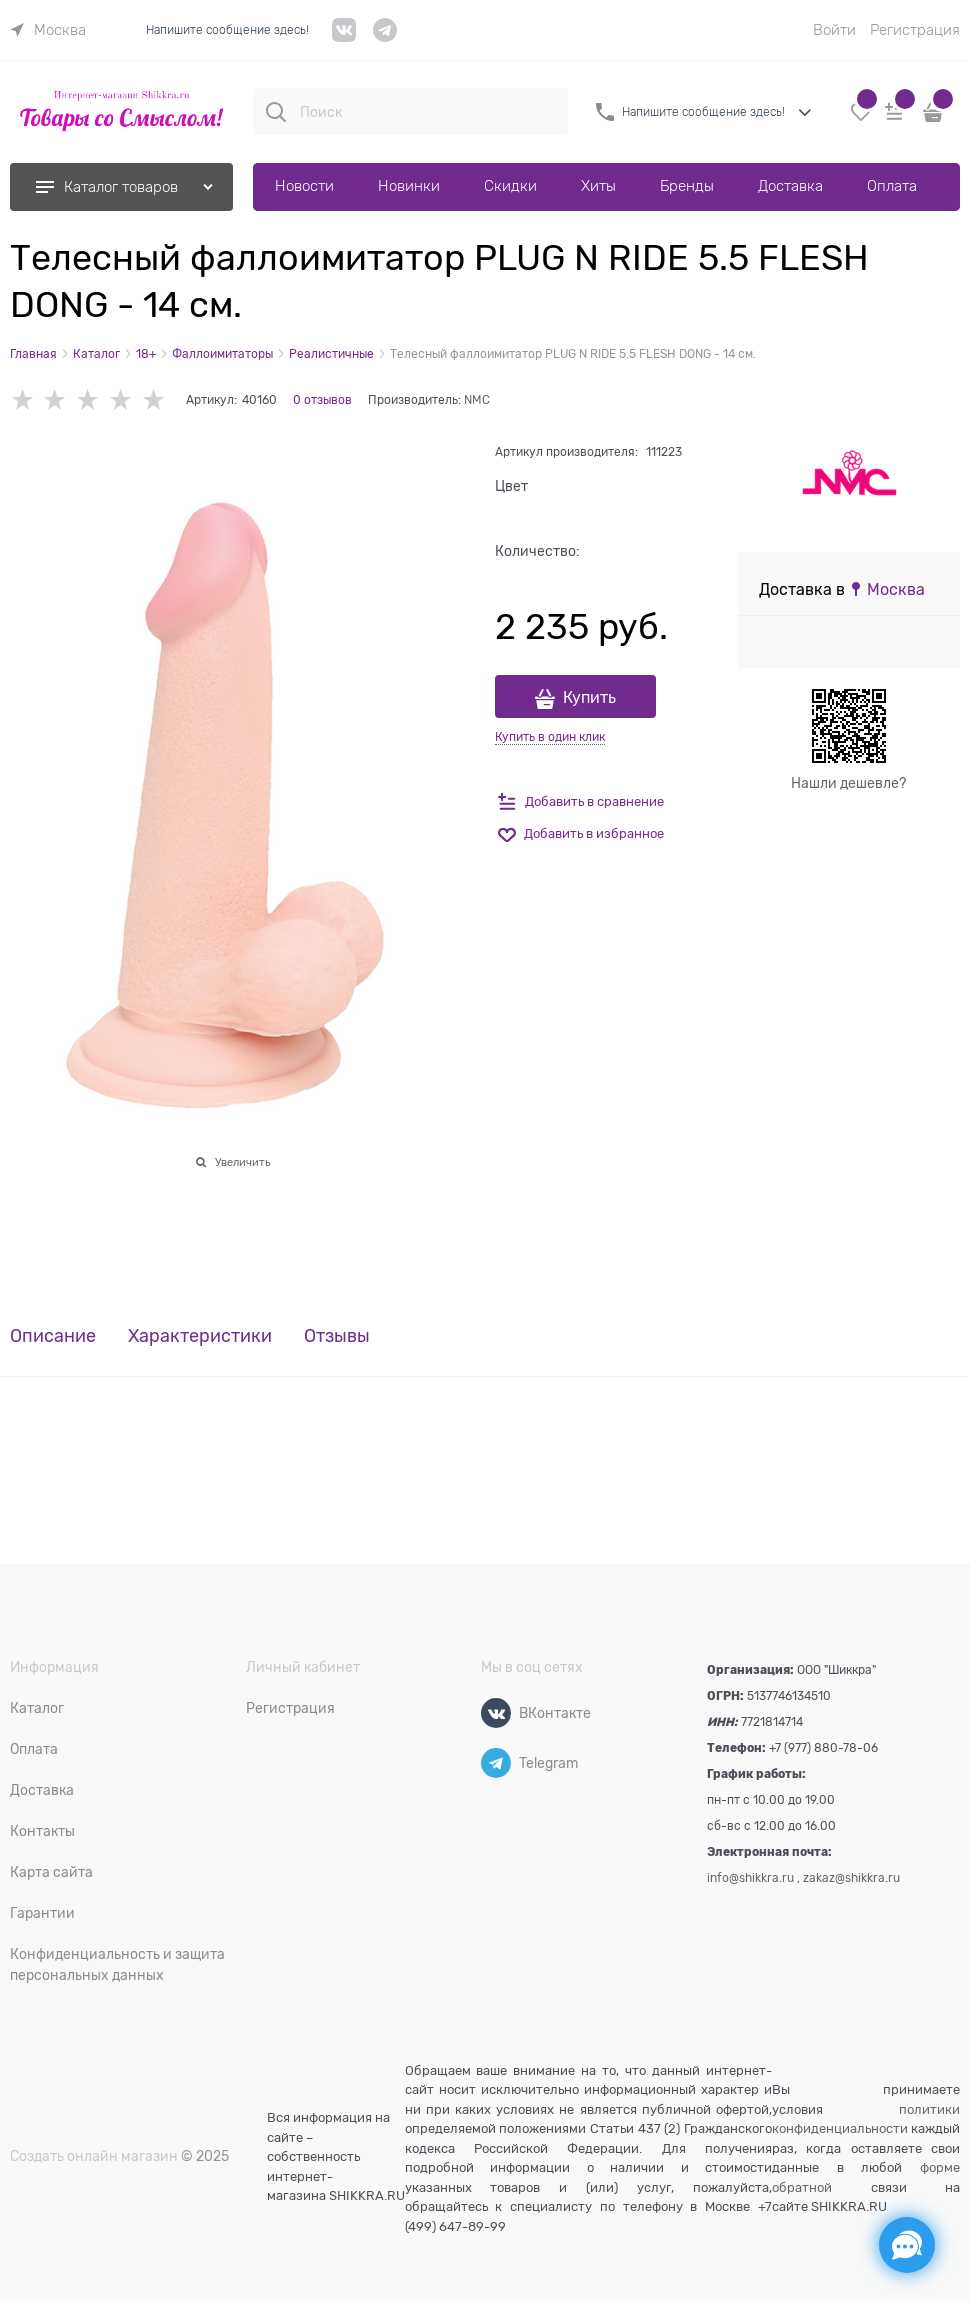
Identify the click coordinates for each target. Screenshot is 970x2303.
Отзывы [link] (337, 1336)
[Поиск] (276, 112)
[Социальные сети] (907, 2245)
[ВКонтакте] (496, 1713)
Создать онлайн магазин (94, 2156)
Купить (589, 698)
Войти (834, 30)
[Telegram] (496, 1763)
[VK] (344, 37)
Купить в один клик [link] (550, 737)
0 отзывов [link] (322, 400)
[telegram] (385, 37)
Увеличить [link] (242, 1162)
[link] (48, 30)
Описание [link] (53, 1336)
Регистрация (915, 30)
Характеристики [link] (200, 1336)
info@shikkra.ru (750, 1878)
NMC (477, 400)
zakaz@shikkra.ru (851, 1878)
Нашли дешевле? (848, 783)
